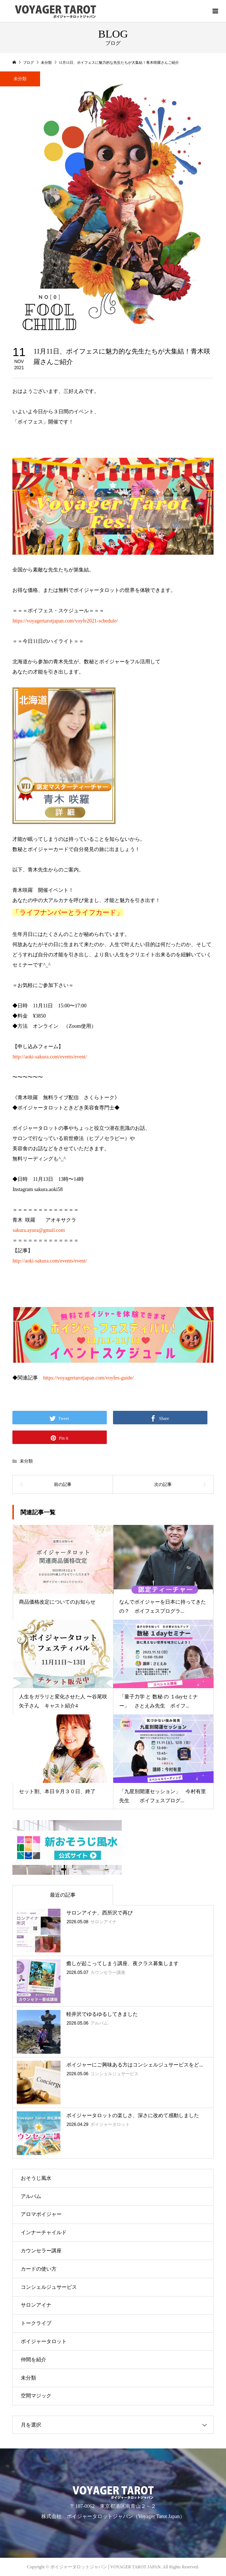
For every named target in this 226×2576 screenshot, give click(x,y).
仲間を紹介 (33, 2359)
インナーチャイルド (44, 2232)
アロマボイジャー (41, 2214)
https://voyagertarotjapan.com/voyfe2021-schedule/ (65, 621)
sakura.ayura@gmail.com (38, 1230)
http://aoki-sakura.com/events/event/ (49, 1056)
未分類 (26, 1461)
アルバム (31, 2196)
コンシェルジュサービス (49, 2287)
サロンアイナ (36, 2305)
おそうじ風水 (36, 2178)
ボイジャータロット (44, 2341)
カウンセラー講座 (41, 2250)
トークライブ (36, 2323)
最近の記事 (62, 1895)
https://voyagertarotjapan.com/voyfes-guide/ (88, 1378)
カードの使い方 (38, 2269)
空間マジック (36, 2396)
